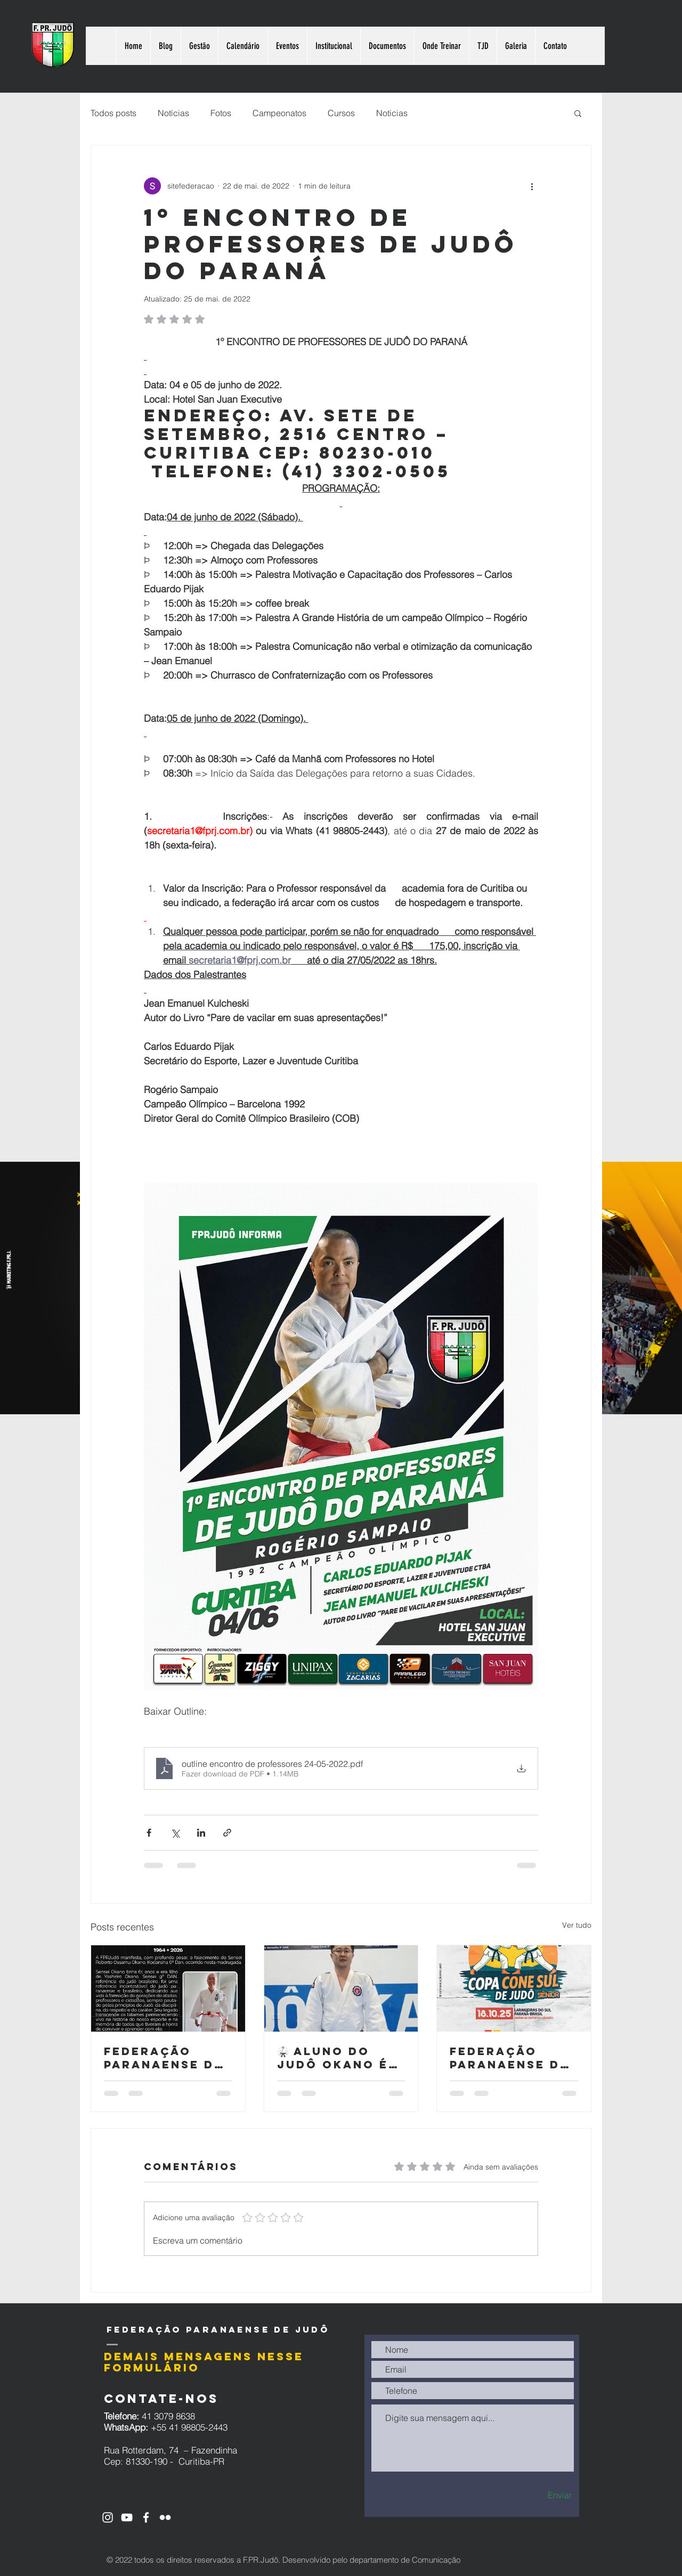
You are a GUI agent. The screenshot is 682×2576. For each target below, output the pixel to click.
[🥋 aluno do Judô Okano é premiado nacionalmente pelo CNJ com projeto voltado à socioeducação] (341, 1988)
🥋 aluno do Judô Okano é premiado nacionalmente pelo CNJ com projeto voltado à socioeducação (340, 2057)
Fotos (220, 113)
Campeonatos (279, 113)
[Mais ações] (531, 186)
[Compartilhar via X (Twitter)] (175, 1833)
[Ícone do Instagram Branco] (108, 2517)
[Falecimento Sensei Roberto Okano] (168, 1988)
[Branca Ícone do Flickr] (165, 2517)
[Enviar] (541, 2495)
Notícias (173, 113)
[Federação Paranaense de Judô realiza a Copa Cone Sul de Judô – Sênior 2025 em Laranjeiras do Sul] (514, 1988)
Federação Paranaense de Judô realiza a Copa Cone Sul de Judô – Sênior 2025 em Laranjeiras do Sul (513, 2057)
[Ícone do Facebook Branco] (146, 2517)
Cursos (341, 113)
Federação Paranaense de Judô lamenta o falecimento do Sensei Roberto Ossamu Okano (163, 2057)
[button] (578, 113)
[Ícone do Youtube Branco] (127, 2517)
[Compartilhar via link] (227, 1833)
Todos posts (113, 113)
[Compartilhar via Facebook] (149, 1833)
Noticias (392, 113)
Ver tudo (576, 1925)
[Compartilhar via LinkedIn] (201, 1833)
